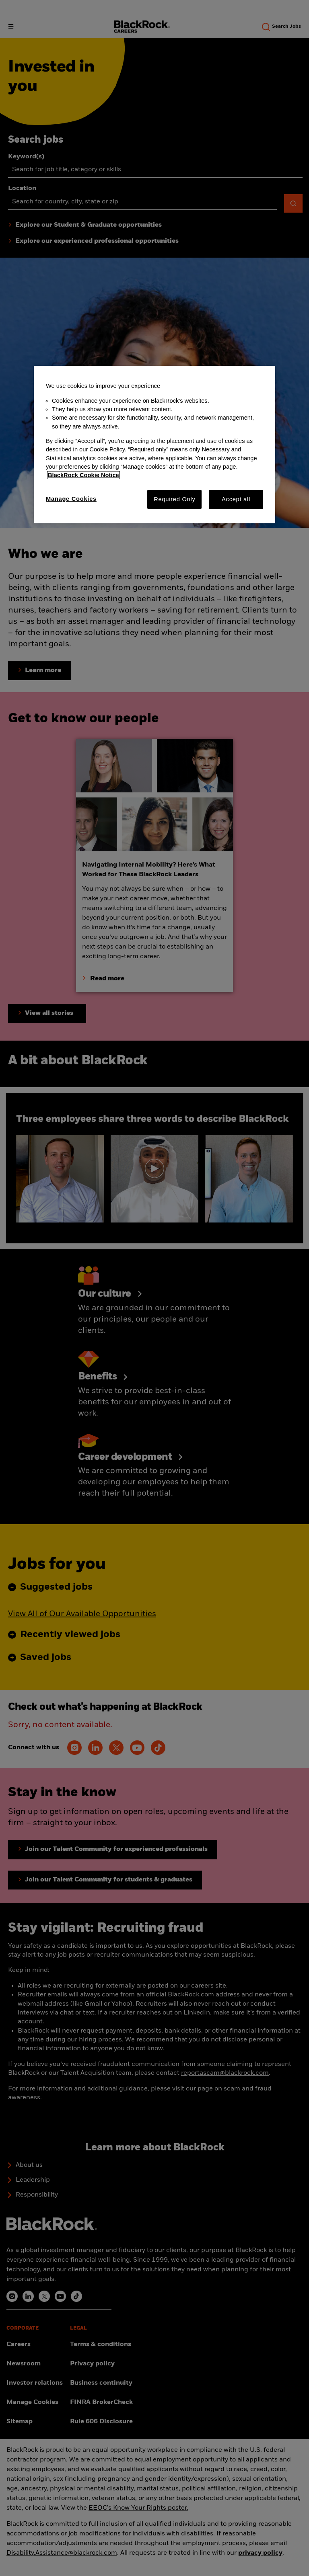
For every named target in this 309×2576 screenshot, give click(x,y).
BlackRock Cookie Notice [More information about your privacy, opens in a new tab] (83, 475)
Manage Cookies (71, 499)
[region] (154, 444)
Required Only (174, 499)
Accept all (236, 499)
